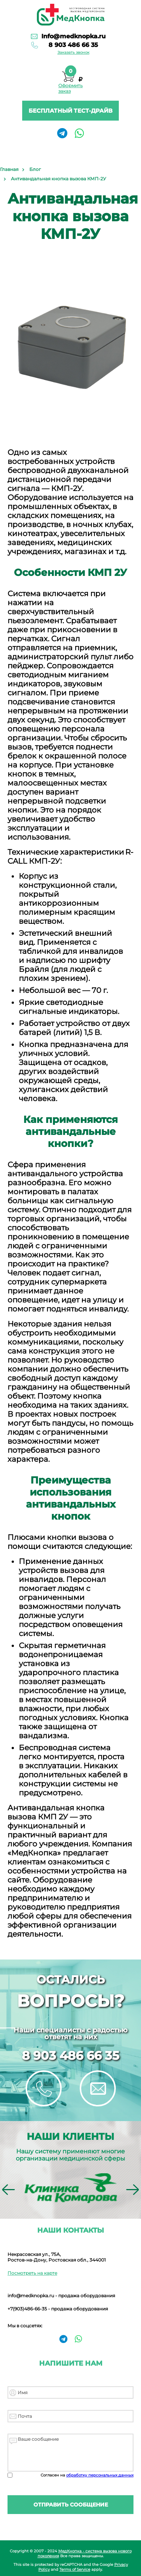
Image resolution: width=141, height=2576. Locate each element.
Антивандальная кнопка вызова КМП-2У (58, 178)
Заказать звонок (73, 52)
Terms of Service (74, 2569)
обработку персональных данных (99, 2475)
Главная (9, 169)
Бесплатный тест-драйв (70, 110)
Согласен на (87, 2475)
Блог (35, 169)
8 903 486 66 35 (73, 44)
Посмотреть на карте (32, 2273)
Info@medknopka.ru (73, 36)
